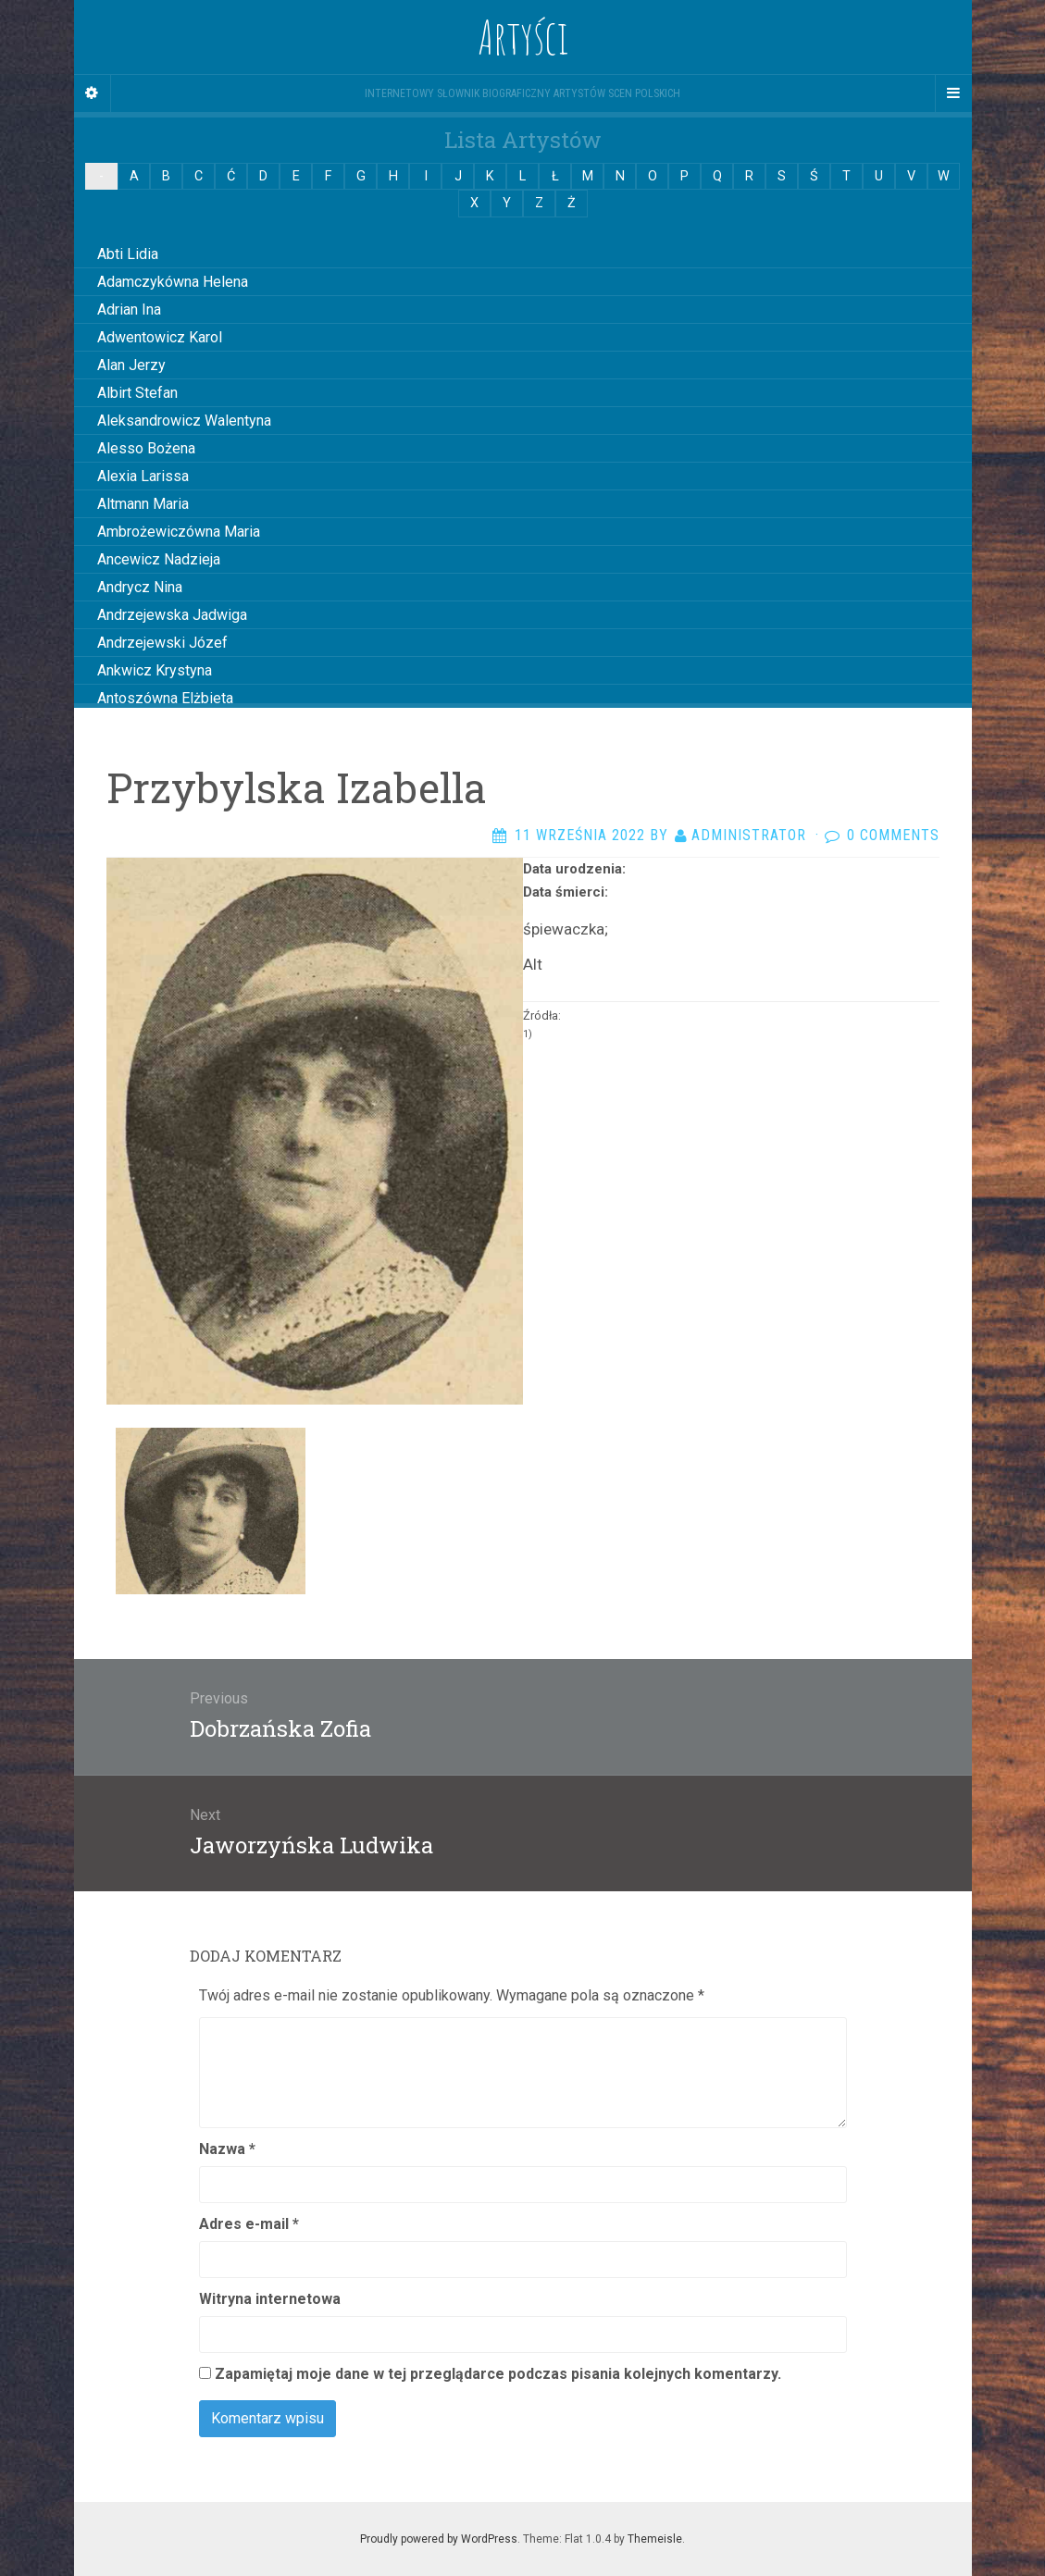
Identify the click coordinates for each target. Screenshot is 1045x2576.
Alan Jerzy (131, 365)
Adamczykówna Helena (172, 282)
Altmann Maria (143, 504)
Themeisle (655, 2539)
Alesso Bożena (146, 448)
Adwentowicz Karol (159, 337)
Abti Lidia (127, 254)
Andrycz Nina (139, 587)
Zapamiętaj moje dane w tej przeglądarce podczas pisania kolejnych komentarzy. (498, 2374)
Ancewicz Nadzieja (158, 559)
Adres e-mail (249, 2224)
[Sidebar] (92, 93)
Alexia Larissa (143, 476)
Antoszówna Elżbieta (165, 698)
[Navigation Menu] (953, 93)
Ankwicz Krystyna (154, 670)
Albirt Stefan (137, 393)
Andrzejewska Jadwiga (172, 615)
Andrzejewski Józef (162, 642)
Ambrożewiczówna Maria (178, 531)
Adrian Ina (129, 309)
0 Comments (893, 835)
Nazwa (227, 2149)
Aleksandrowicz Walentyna (184, 420)
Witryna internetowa (270, 2299)
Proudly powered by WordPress (438, 2539)
